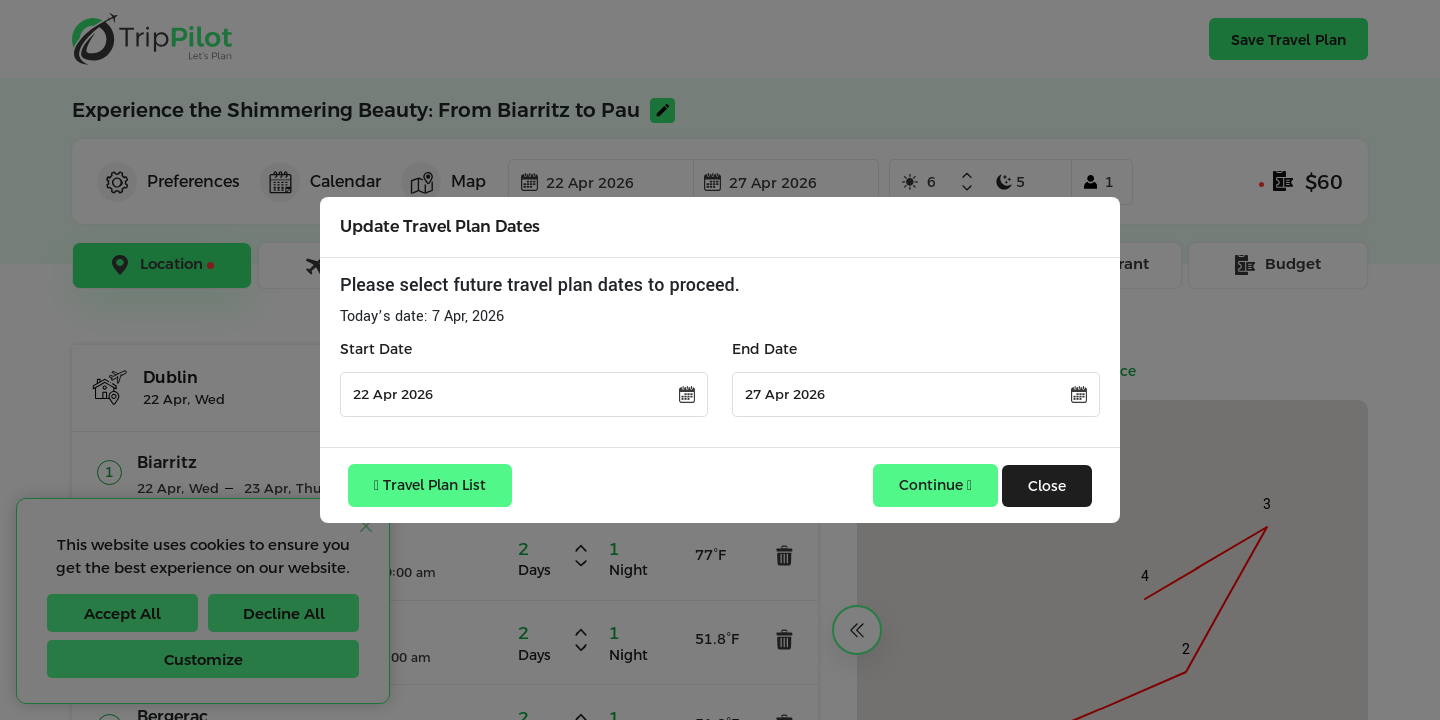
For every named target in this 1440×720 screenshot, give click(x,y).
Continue (935, 485)
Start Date (376, 349)
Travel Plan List (430, 485)
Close (1047, 486)
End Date (764, 349)
